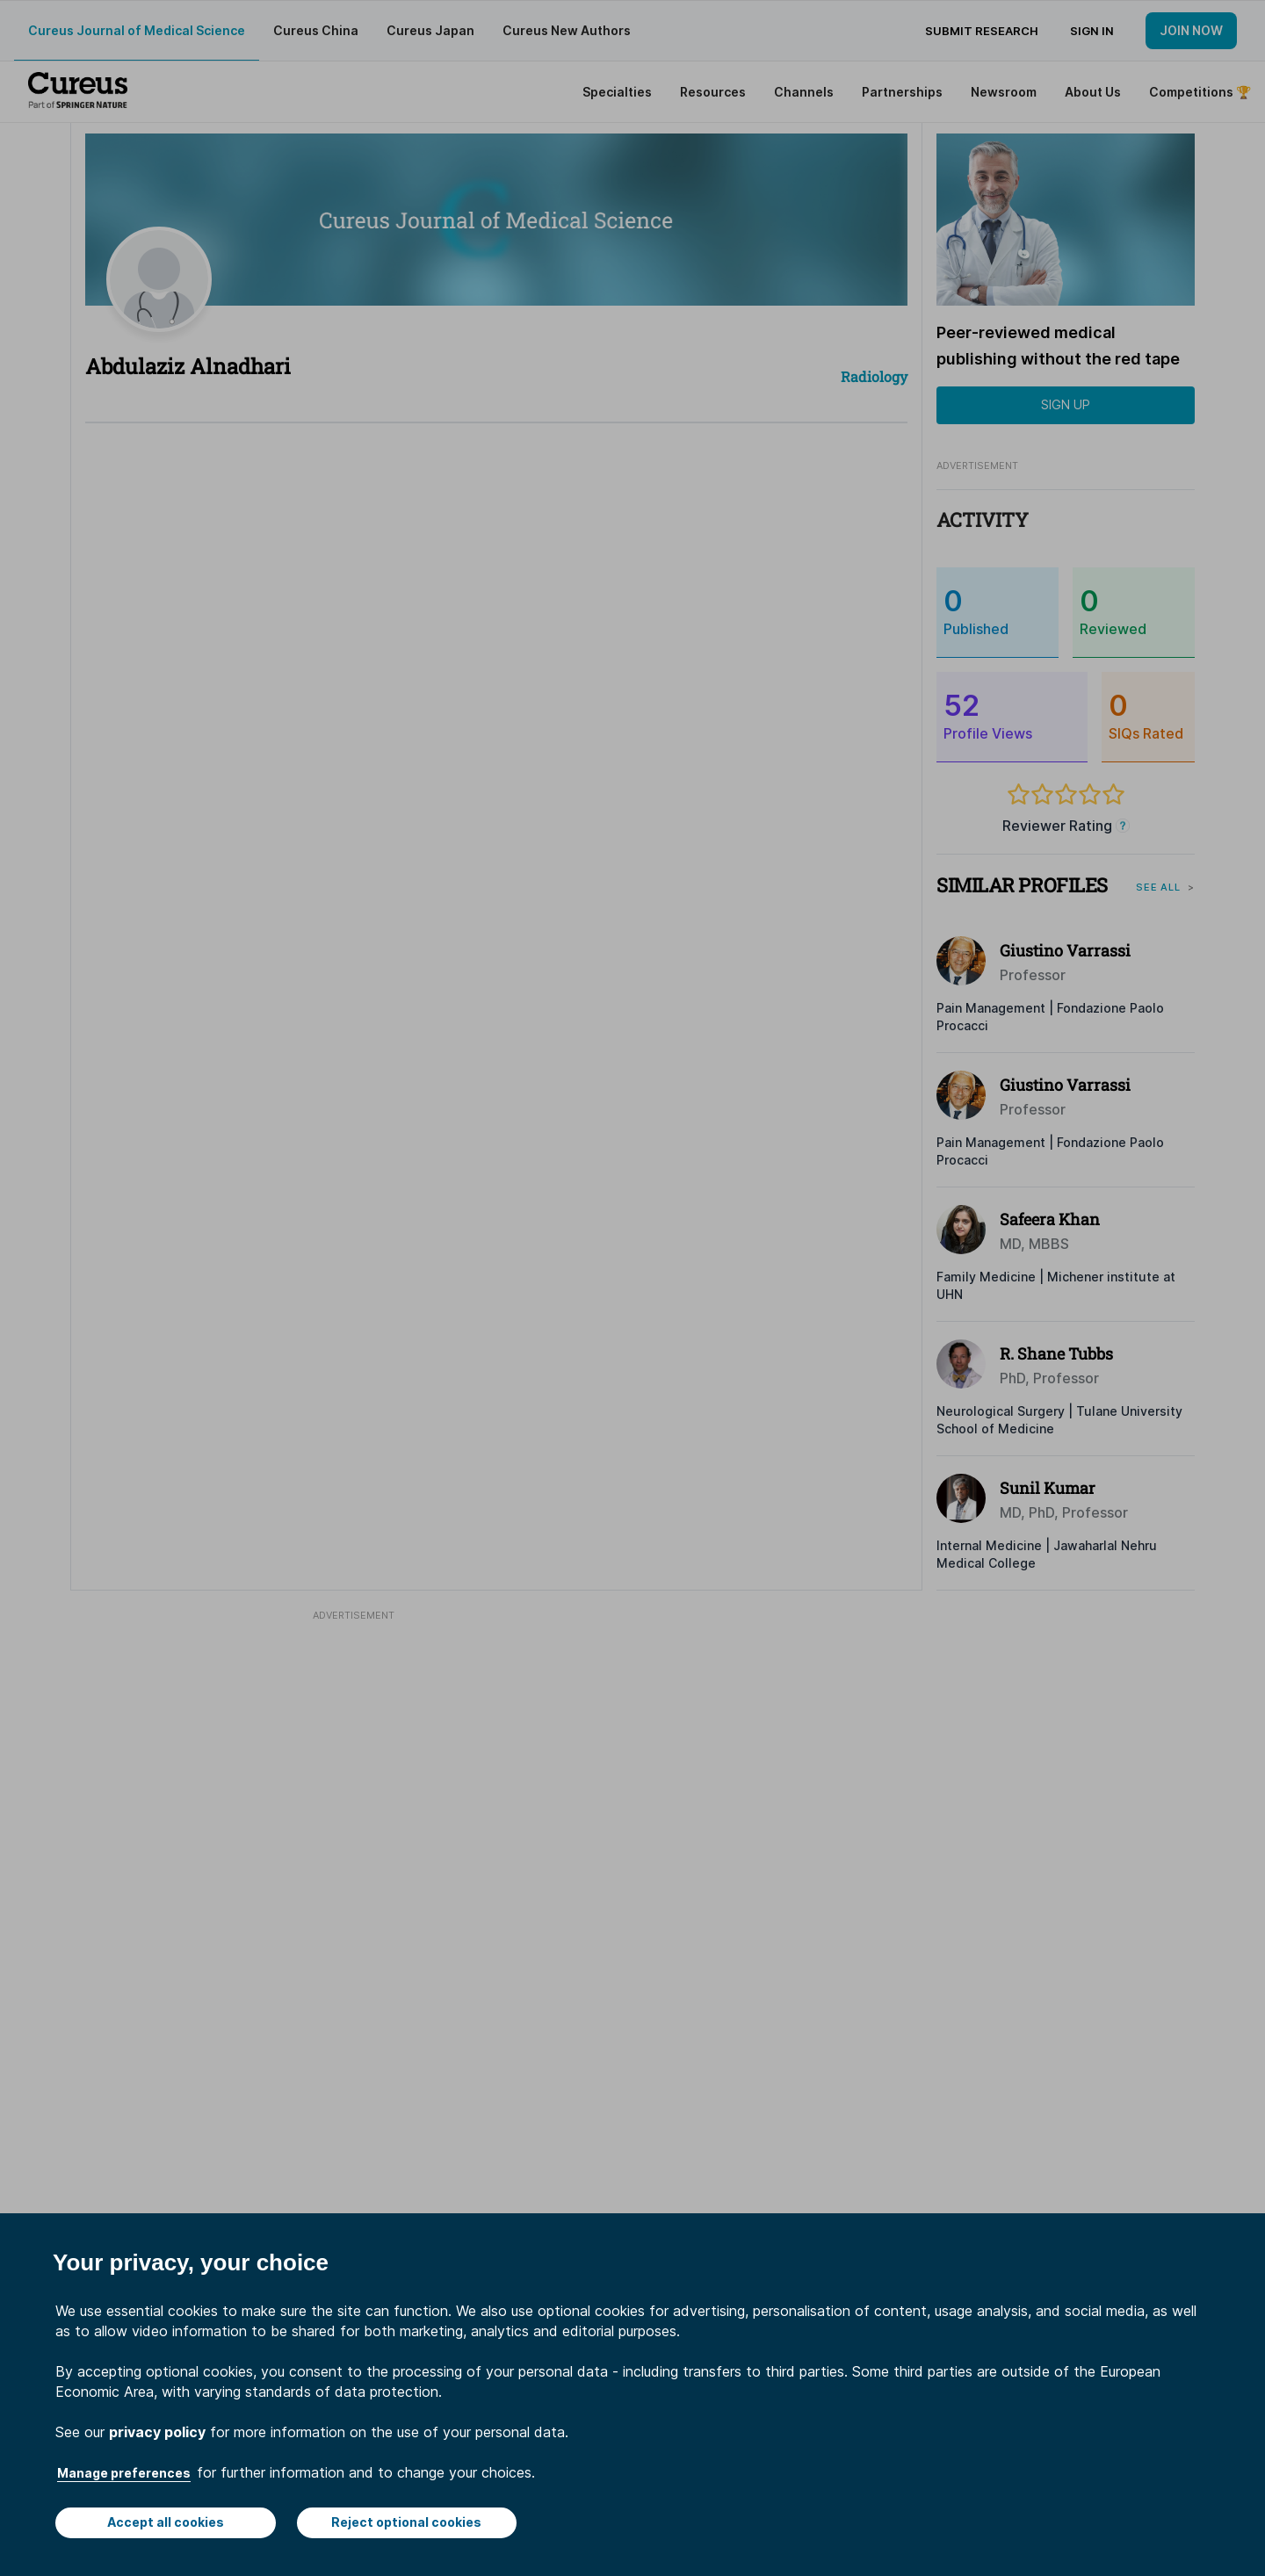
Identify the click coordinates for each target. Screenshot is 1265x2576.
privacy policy (157, 2432)
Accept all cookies (165, 2522)
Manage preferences (124, 2472)
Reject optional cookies (406, 2522)
